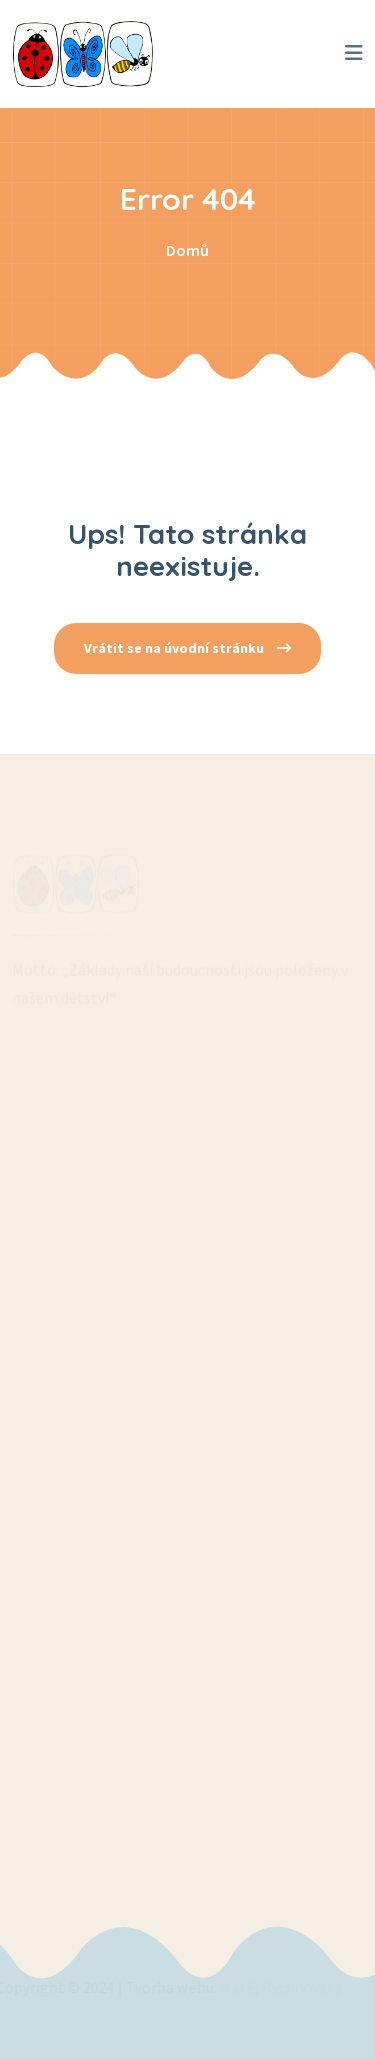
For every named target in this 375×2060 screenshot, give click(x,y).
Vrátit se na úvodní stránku (187, 649)
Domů (187, 251)
